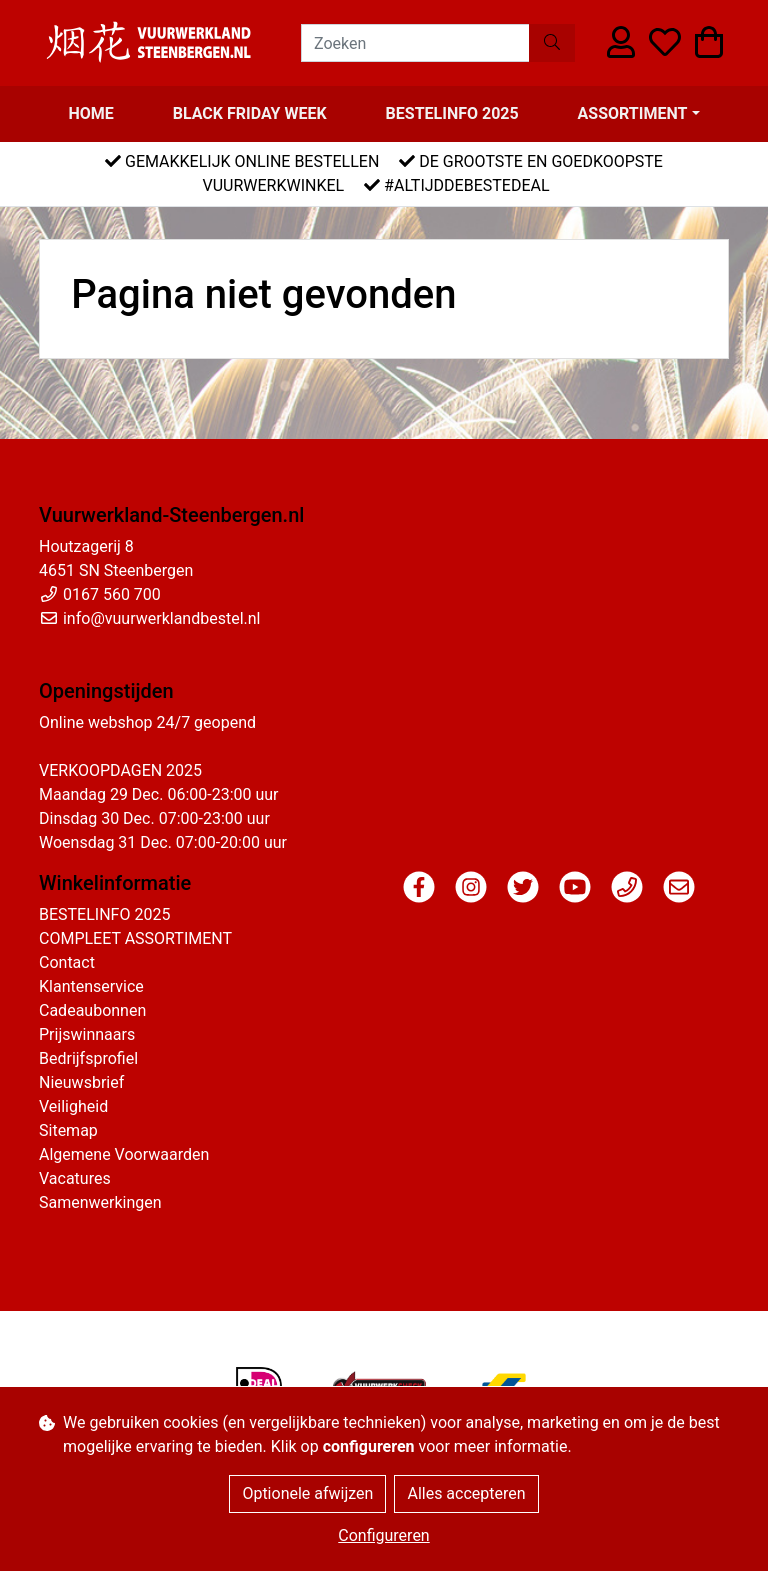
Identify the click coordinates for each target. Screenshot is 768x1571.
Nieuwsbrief (81, 1082)
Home (90, 113)
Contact (67, 962)
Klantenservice (91, 986)
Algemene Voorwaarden (124, 1154)
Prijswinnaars (87, 1034)
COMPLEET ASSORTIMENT (135, 938)
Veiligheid (73, 1106)
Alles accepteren (466, 1493)
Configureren (383, 1535)
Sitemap (68, 1130)
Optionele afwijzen (307, 1493)
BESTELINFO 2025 (452, 113)
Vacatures (75, 1178)
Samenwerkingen (100, 1202)
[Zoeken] (415, 43)
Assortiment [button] (633, 113)
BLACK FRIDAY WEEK (250, 113)
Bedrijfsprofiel (88, 1058)
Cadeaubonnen (92, 1010)
